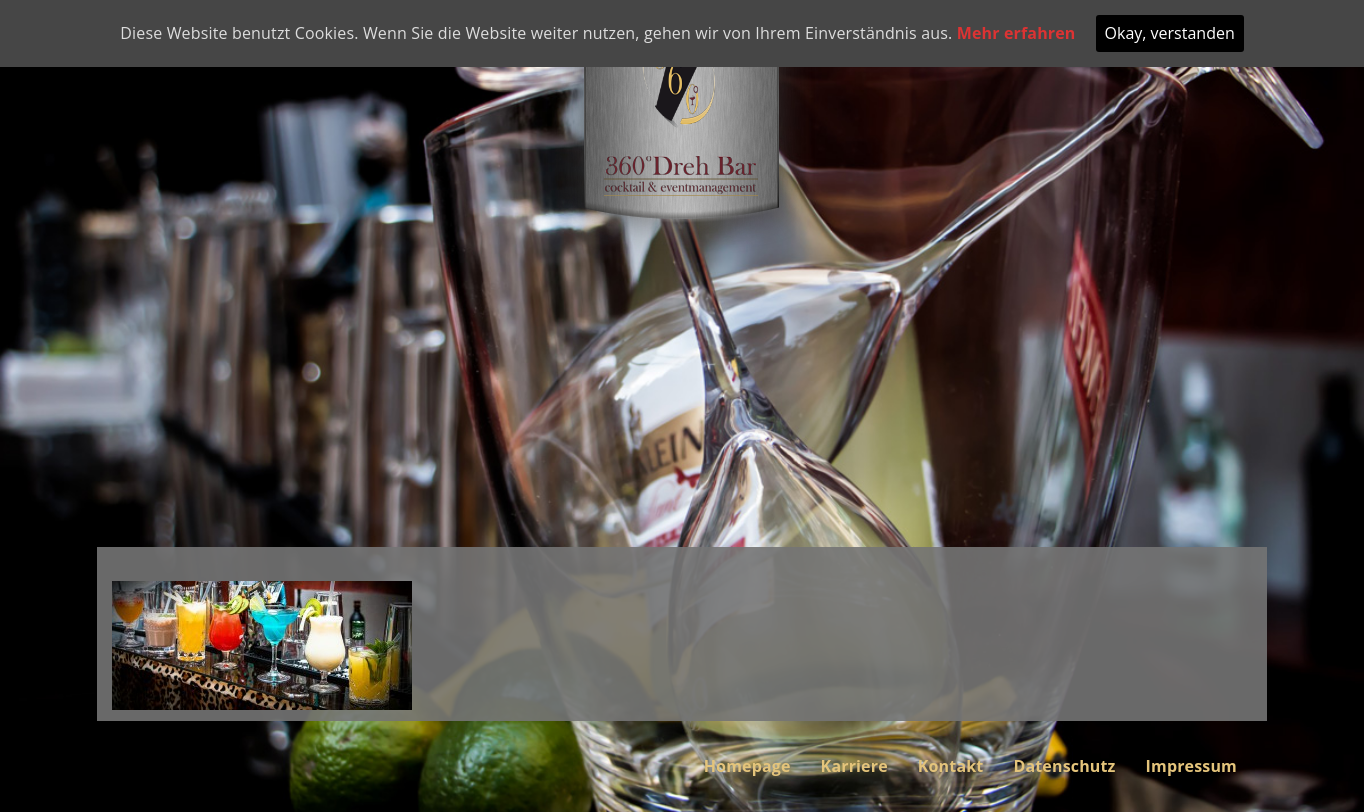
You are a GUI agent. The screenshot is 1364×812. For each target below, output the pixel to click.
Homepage (747, 766)
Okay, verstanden (1170, 33)
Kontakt (951, 766)
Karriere (854, 766)
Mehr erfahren (1016, 33)
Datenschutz (1064, 766)
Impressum (1191, 766)
